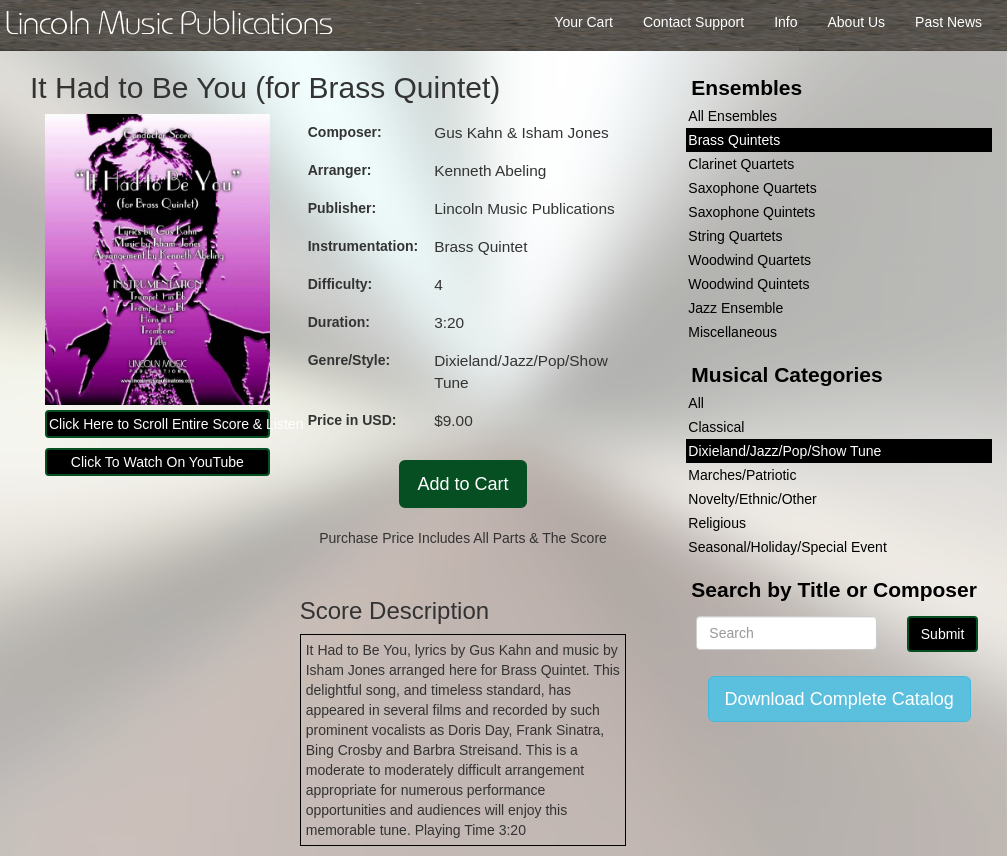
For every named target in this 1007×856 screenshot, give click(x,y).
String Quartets (735, 236)
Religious (717, 523)
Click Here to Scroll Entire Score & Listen (159, 424)
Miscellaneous (732, 332)
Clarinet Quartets (741, 164)
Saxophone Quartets (752, 188)
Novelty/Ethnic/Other (752, 499)
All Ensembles (732, 116)
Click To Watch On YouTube (157, 462)
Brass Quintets (734, 140)
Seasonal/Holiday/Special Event (787, 547)
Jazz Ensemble (735, 308)
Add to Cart (462, 484)
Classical (716, 427)
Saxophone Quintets (751, 212)
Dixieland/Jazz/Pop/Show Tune (784, 451)
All (696, 403)
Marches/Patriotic (742, 475)
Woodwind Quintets (748, 284)
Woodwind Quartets (749, 260)
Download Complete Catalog (839, 699)
